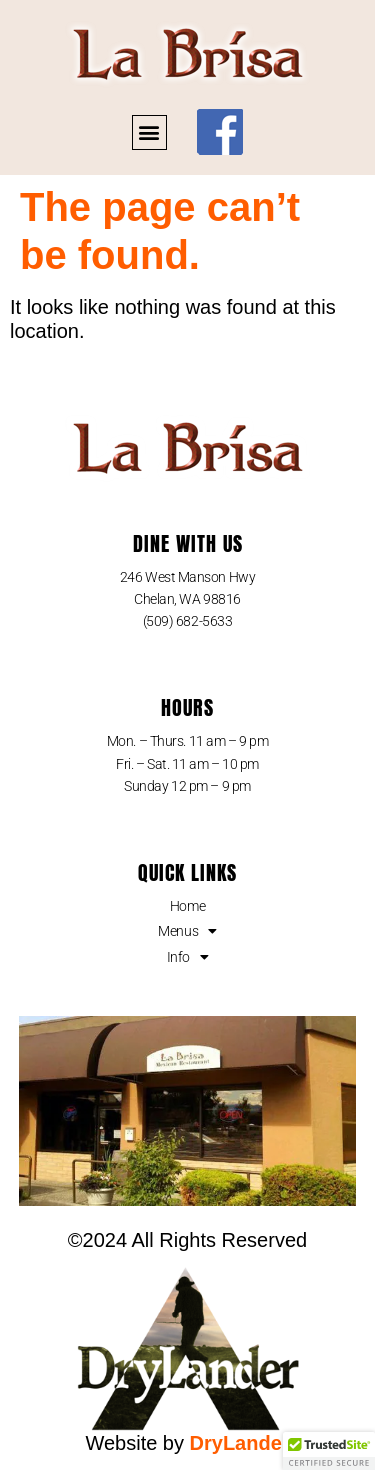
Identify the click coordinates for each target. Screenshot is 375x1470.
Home (187, 906)
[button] (149, 132)
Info (188, 957)
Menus (187, 931)
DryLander (240, 1443)
